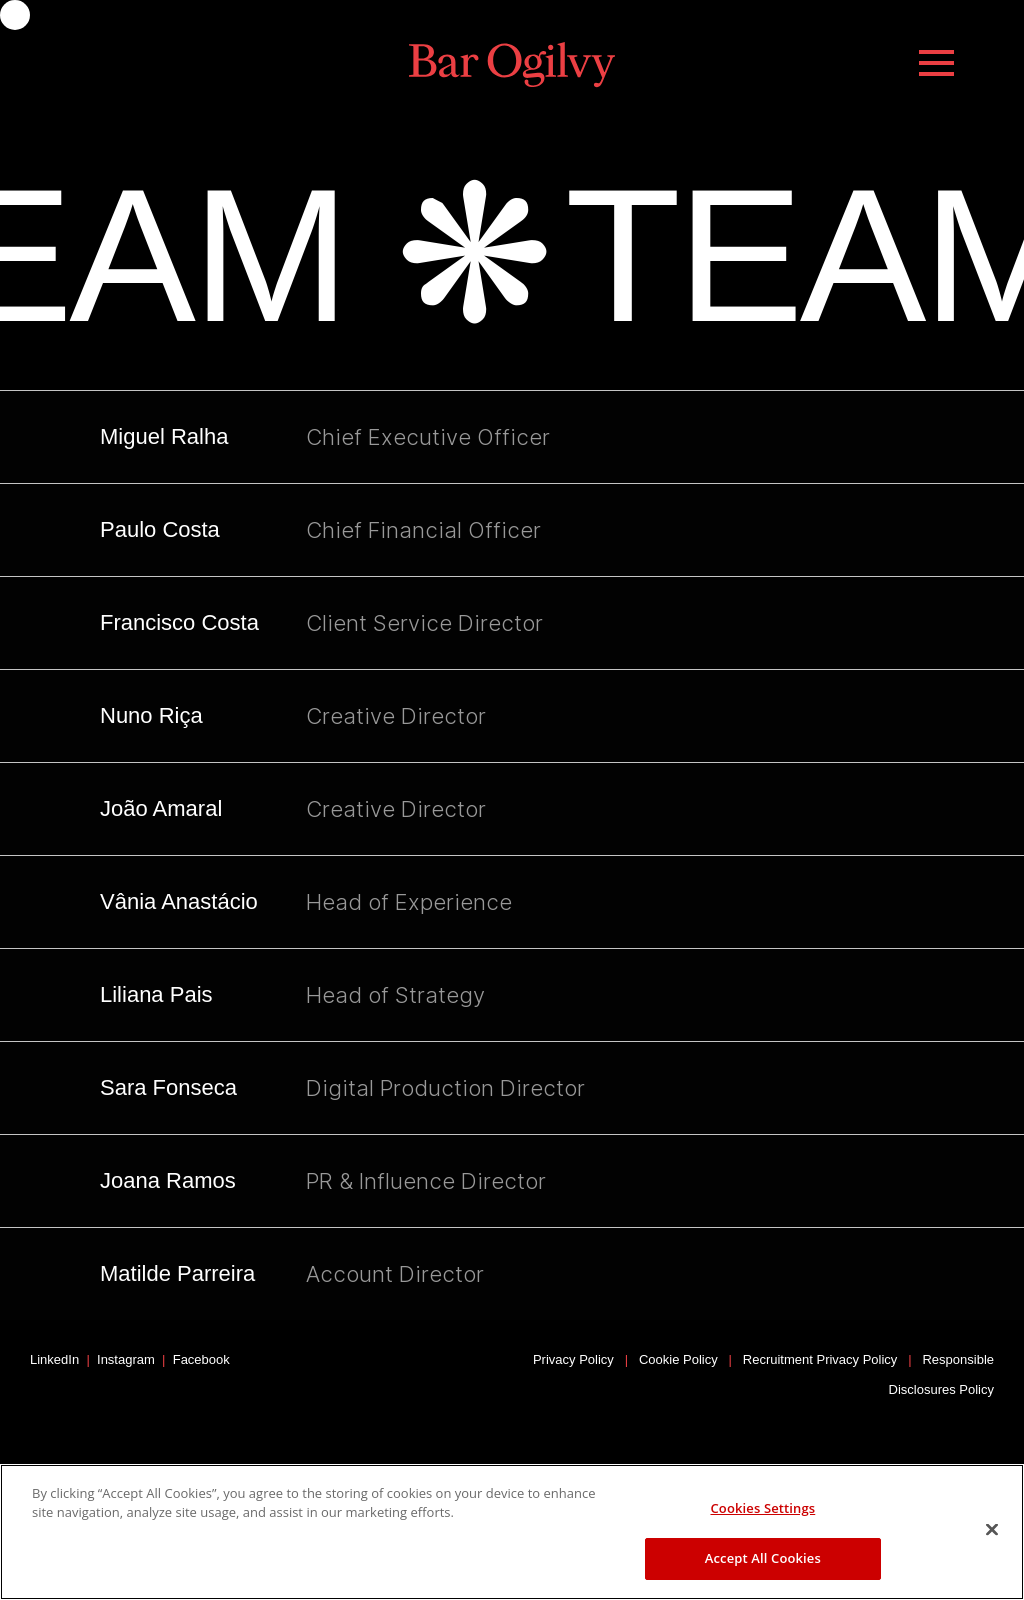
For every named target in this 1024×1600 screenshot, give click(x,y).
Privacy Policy (573, 1359)
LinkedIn (54, 1359)
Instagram (126, 1359)
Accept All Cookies (763, 1558)
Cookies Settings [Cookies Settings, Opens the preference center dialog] (762, 1508)
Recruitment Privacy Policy (820, 1359)
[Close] (992, 1529)
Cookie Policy (678, 1359)
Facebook (201, 1359)
